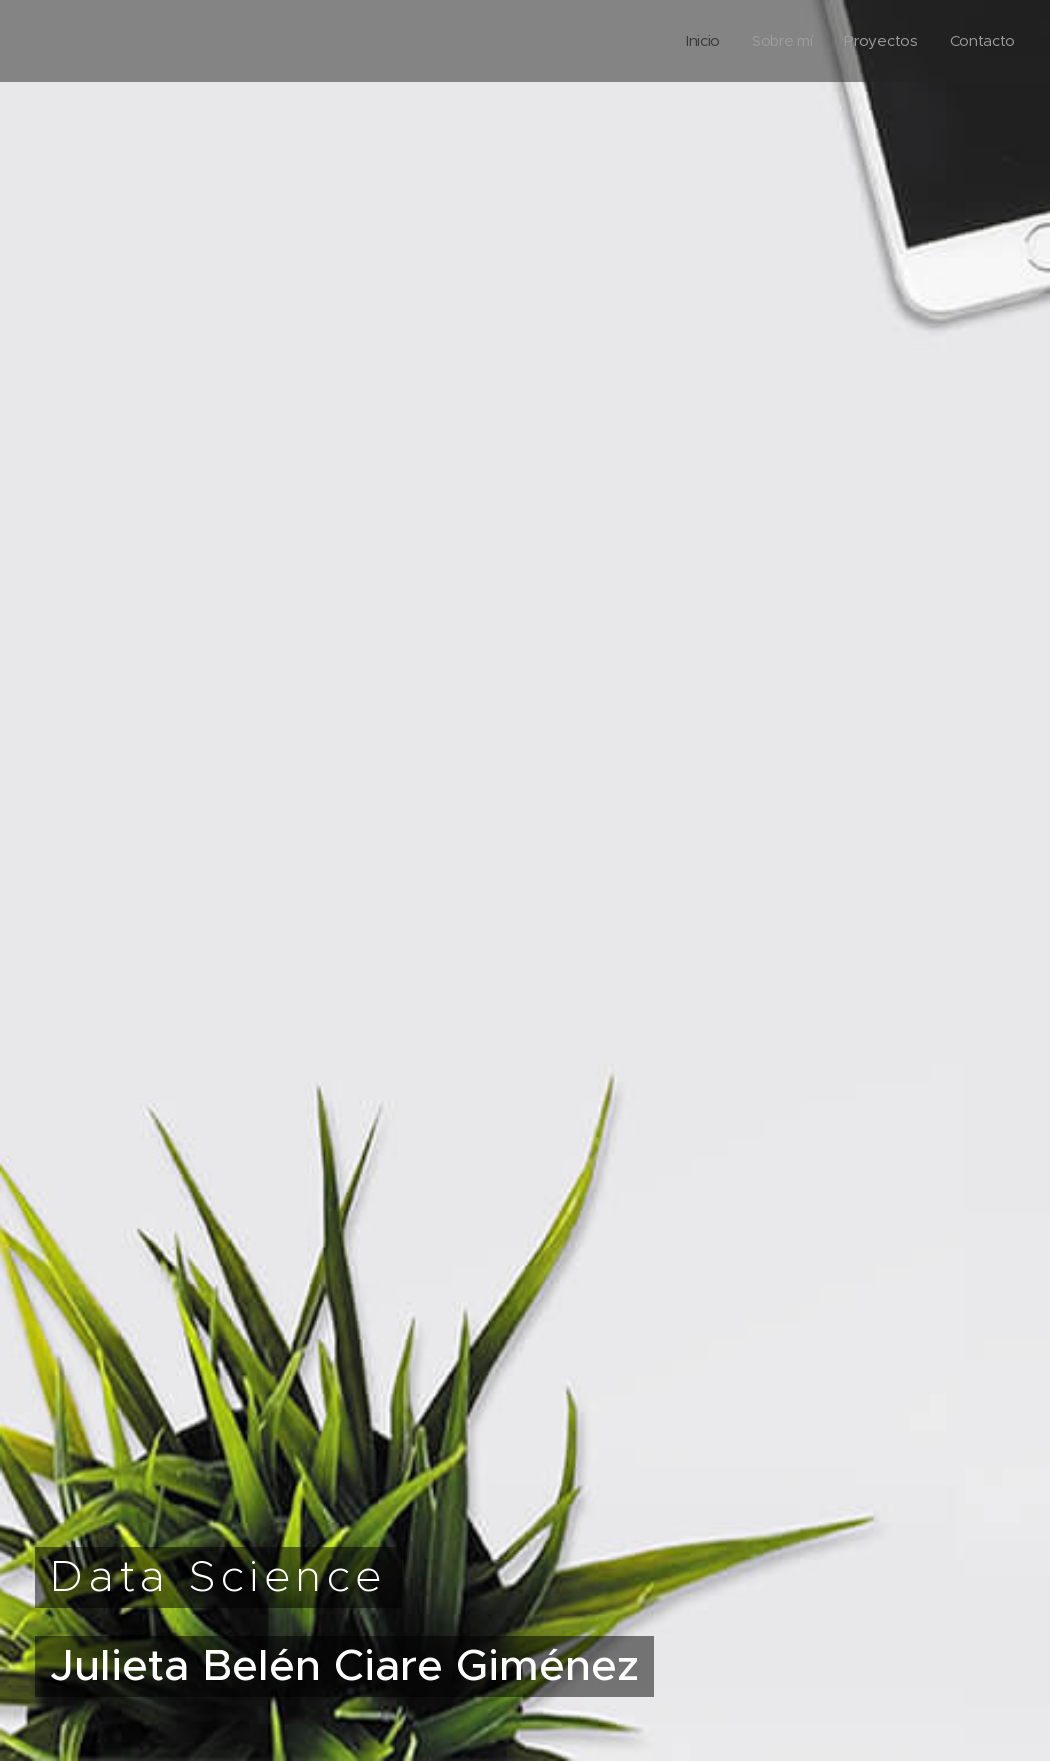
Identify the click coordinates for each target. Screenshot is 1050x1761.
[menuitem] (698, 41)
